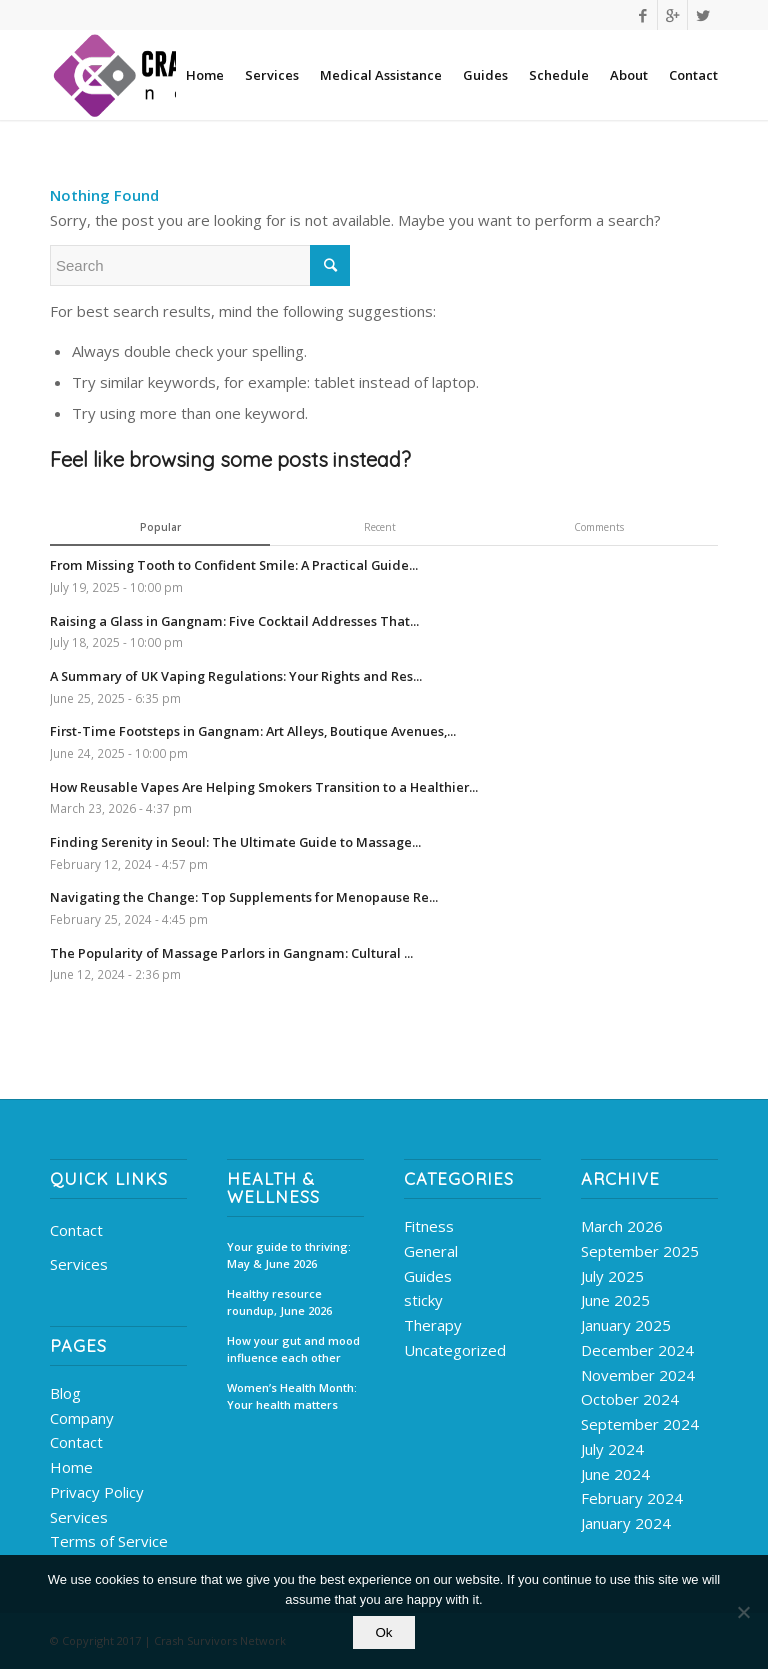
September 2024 (640, 1424)
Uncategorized (455, 1350)
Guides (428, 1276)
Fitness (429, 1226)
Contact (76, 1230)
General (431, 1251)
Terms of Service (109, 1541)
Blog (65, 1393)
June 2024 (615, 1474)
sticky (423, 1300)
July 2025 (612, 1276)
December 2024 (637, 1350)
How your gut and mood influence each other (293, 1349)
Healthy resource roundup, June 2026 (279, 1302)
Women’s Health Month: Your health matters (292, 1396)
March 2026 (622, 1226)
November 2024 (638, 1375)
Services (79, 1264)
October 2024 (630, 1399)
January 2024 (626, 1523)
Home (71, 1467)
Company (82, 1418)
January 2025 (626, 1325)
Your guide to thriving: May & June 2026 (289, 1255)
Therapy (433, 1325)
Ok (383, 1632)
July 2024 (612, 1449)
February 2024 (632, 1498)
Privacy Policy (97, 1492)
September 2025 (640, 1251)
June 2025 (615, 1300)
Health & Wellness (273, 1188)
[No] (743, 1612)
